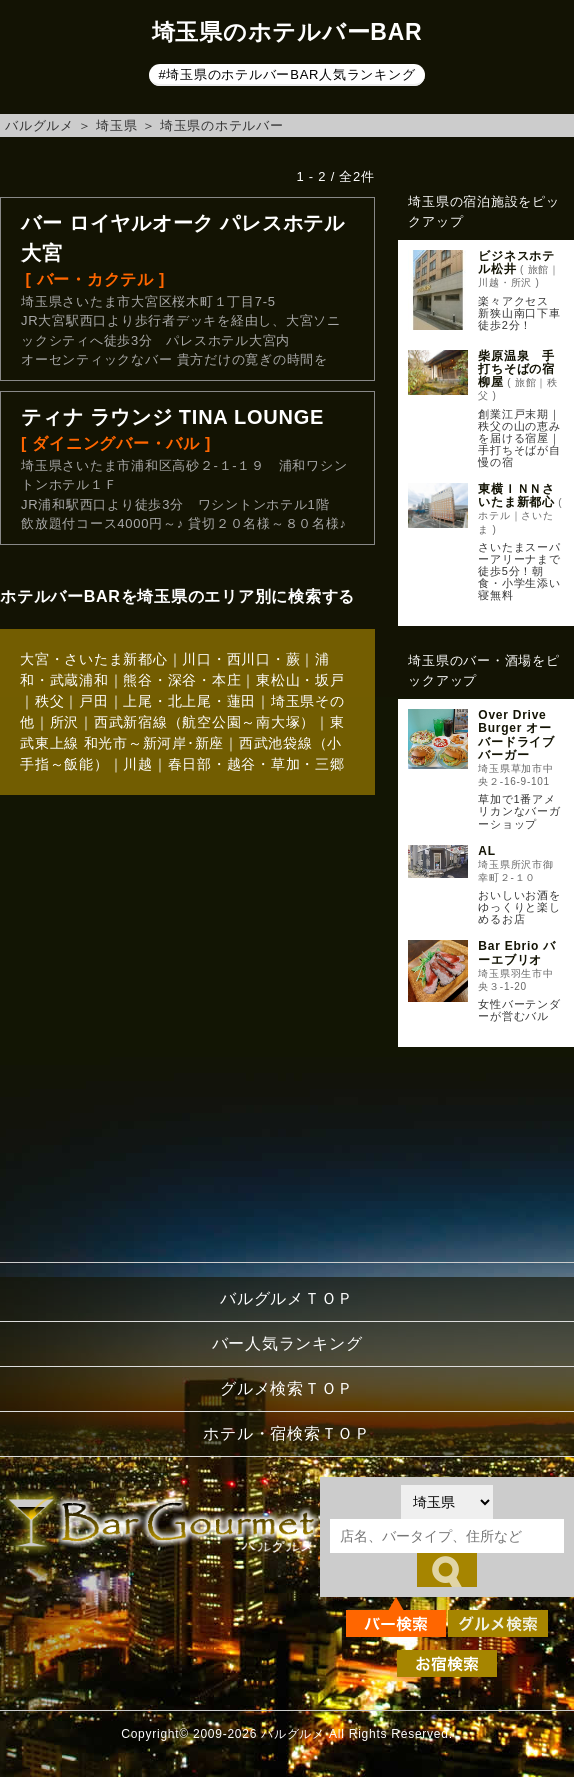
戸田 (94, 701)
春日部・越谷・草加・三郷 (256, 764)
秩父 (50, 701)
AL (487, 851)
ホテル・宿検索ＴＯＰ (287, 1433)
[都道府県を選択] (447, 1502)
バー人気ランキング (287, 1343)
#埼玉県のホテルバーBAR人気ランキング (287, 74)
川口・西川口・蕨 (241, 659)
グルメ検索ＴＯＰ (287, 1388)
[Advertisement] (483, 1149)
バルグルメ (39, 125)
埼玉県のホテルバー (222, 125)
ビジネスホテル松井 (516, 262)
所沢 (65, 722)
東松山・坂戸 (300, 680)
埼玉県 (116, 125)
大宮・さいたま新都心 (94, 659)
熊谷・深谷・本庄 (182, 680)
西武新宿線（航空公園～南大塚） (204, 722)
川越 (138, 764)
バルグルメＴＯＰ (287, 1298)
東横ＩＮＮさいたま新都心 (516, 495)
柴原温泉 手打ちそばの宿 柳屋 (522, 369)
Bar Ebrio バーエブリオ (517, 952)
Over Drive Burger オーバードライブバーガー (516, 735)
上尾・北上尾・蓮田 (189, 701)
